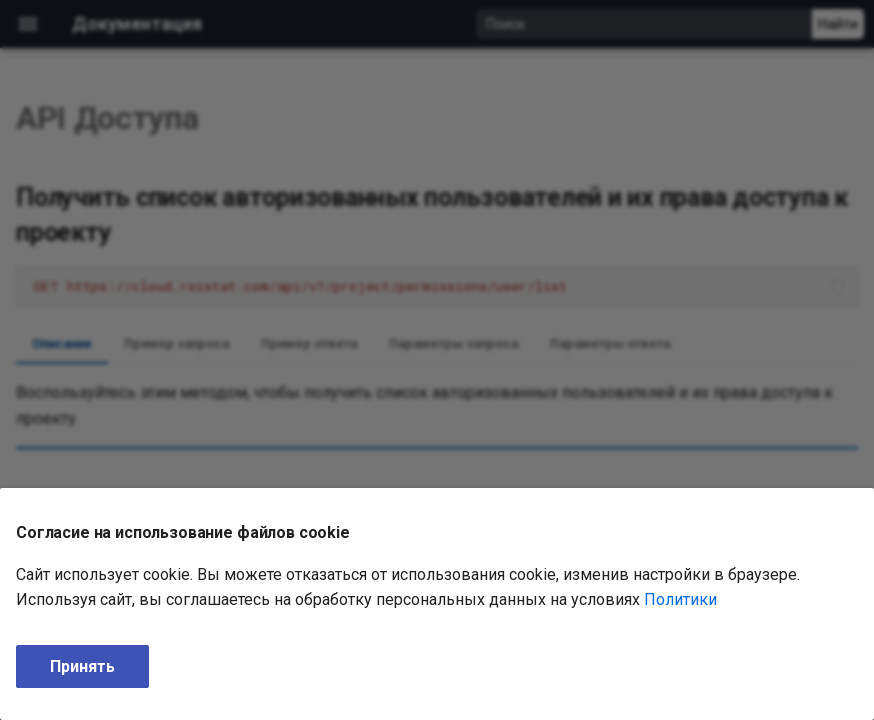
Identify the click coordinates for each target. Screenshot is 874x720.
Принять (82, 666)
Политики (680, 599)
